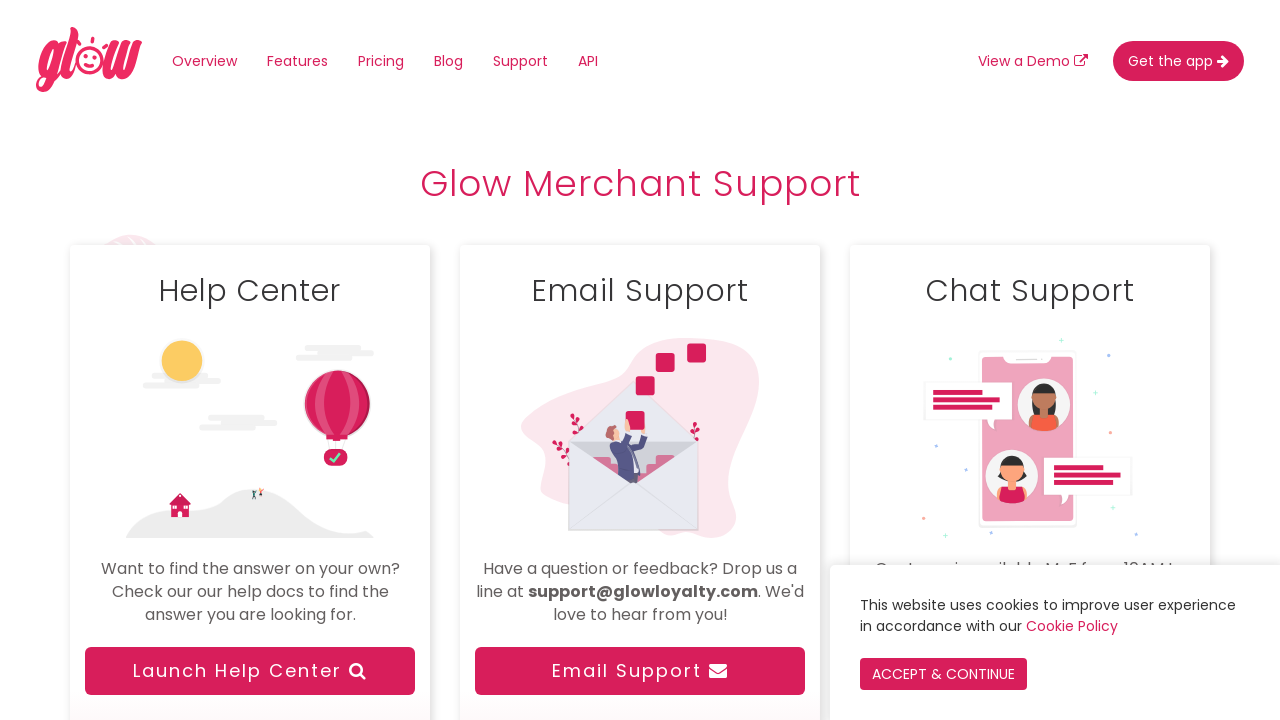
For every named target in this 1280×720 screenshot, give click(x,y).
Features (297, 61)
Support (520, 61)
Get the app (1178, 61)
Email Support (640, 670)
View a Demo (1033, 61)
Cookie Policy (1072, 626)
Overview (204, 61)
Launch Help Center (250, 670)
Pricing (381, 61)
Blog (448, 61)
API (588, 61)
